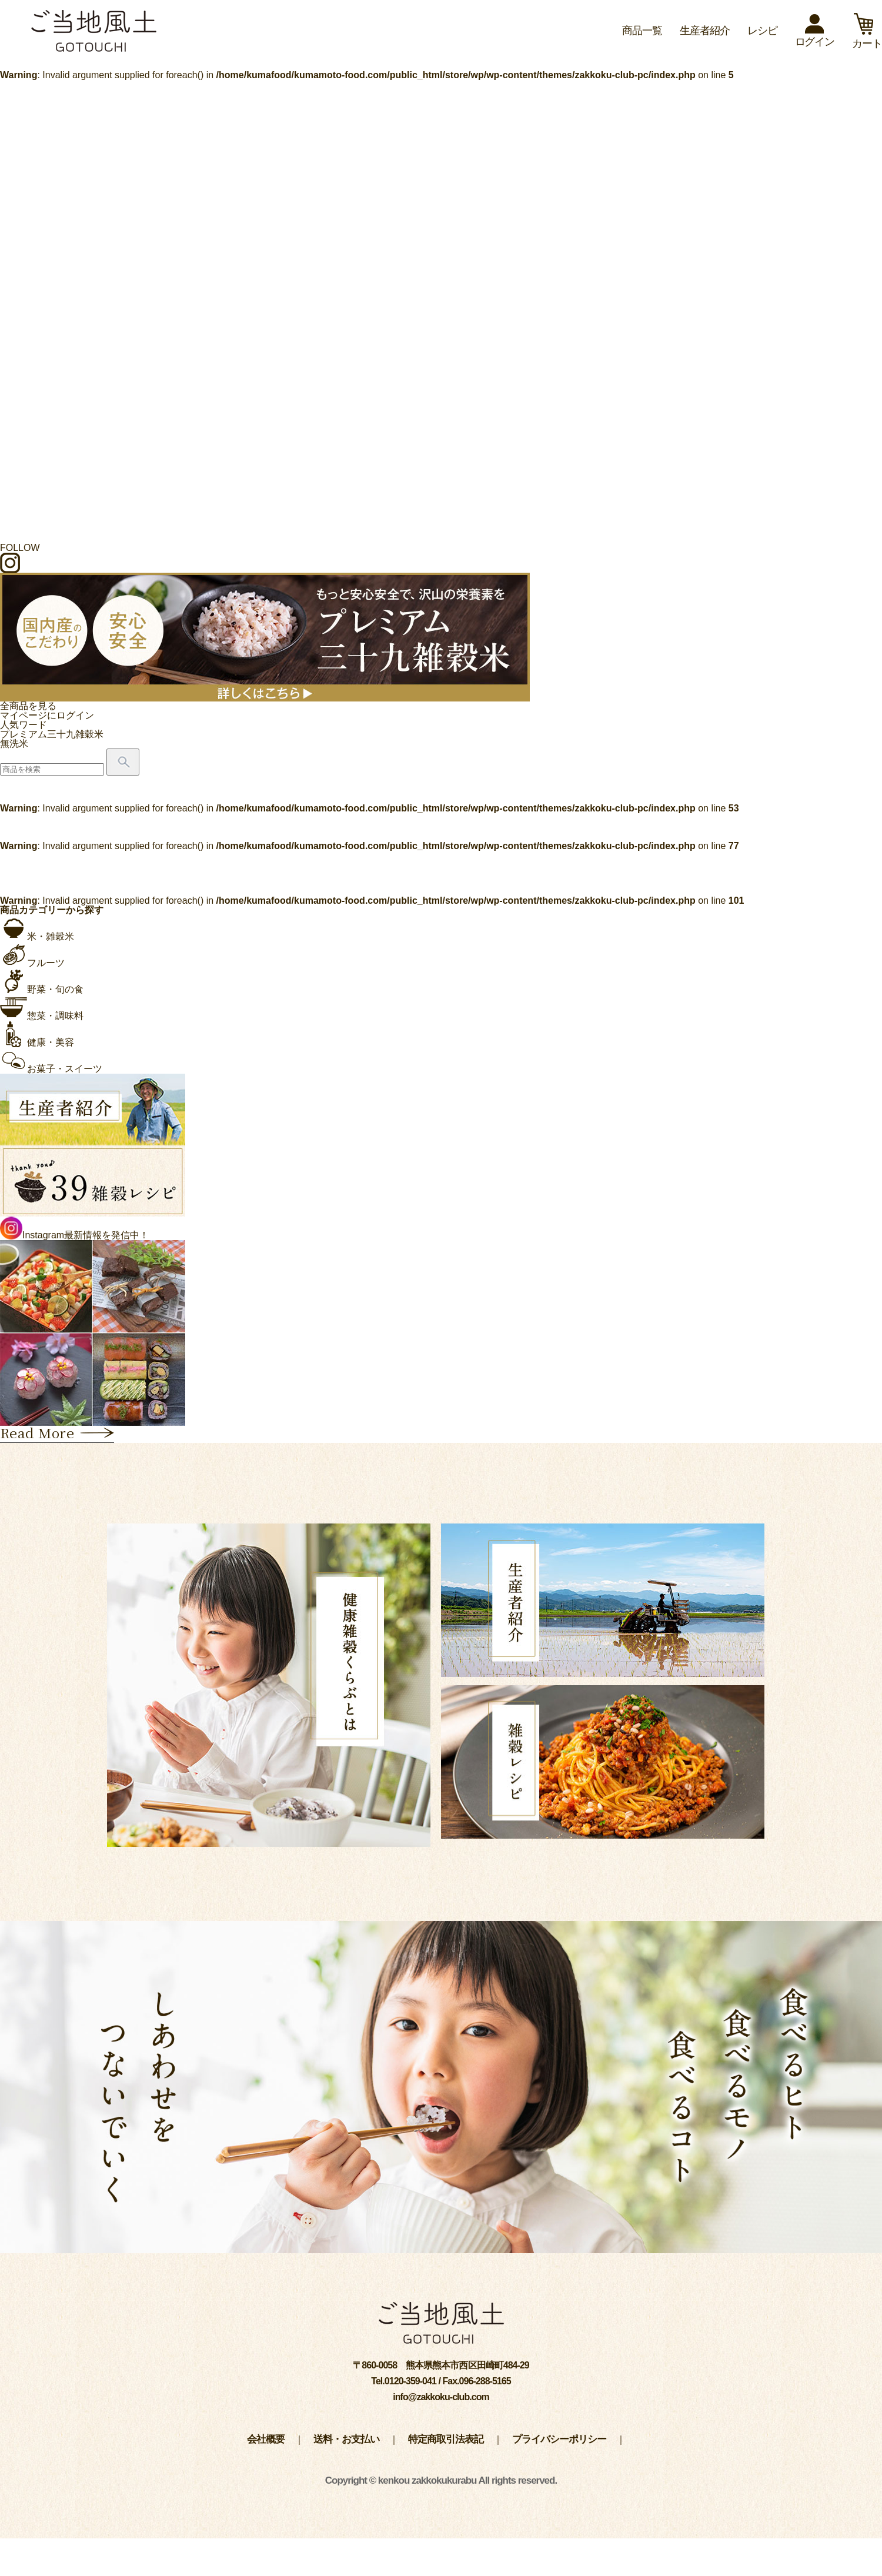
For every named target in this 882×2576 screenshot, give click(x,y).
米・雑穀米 (37, 936)
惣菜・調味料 (41, 1016)
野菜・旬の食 (41, 989)
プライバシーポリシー (559, 2439)
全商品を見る (28, 706)
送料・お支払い (346, 2439)
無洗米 (14, 744)
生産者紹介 (705, 30)
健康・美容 (37, 1042)
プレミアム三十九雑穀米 (51, 734)
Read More (57, 1434)
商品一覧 (642, 30)
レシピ (762, 30)
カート (867, 38)
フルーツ (32, 963)
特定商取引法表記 (445, 2439)
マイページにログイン (47, 715)
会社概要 (266, 2439)
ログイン (815, 36)
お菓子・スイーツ (51, 1069)
